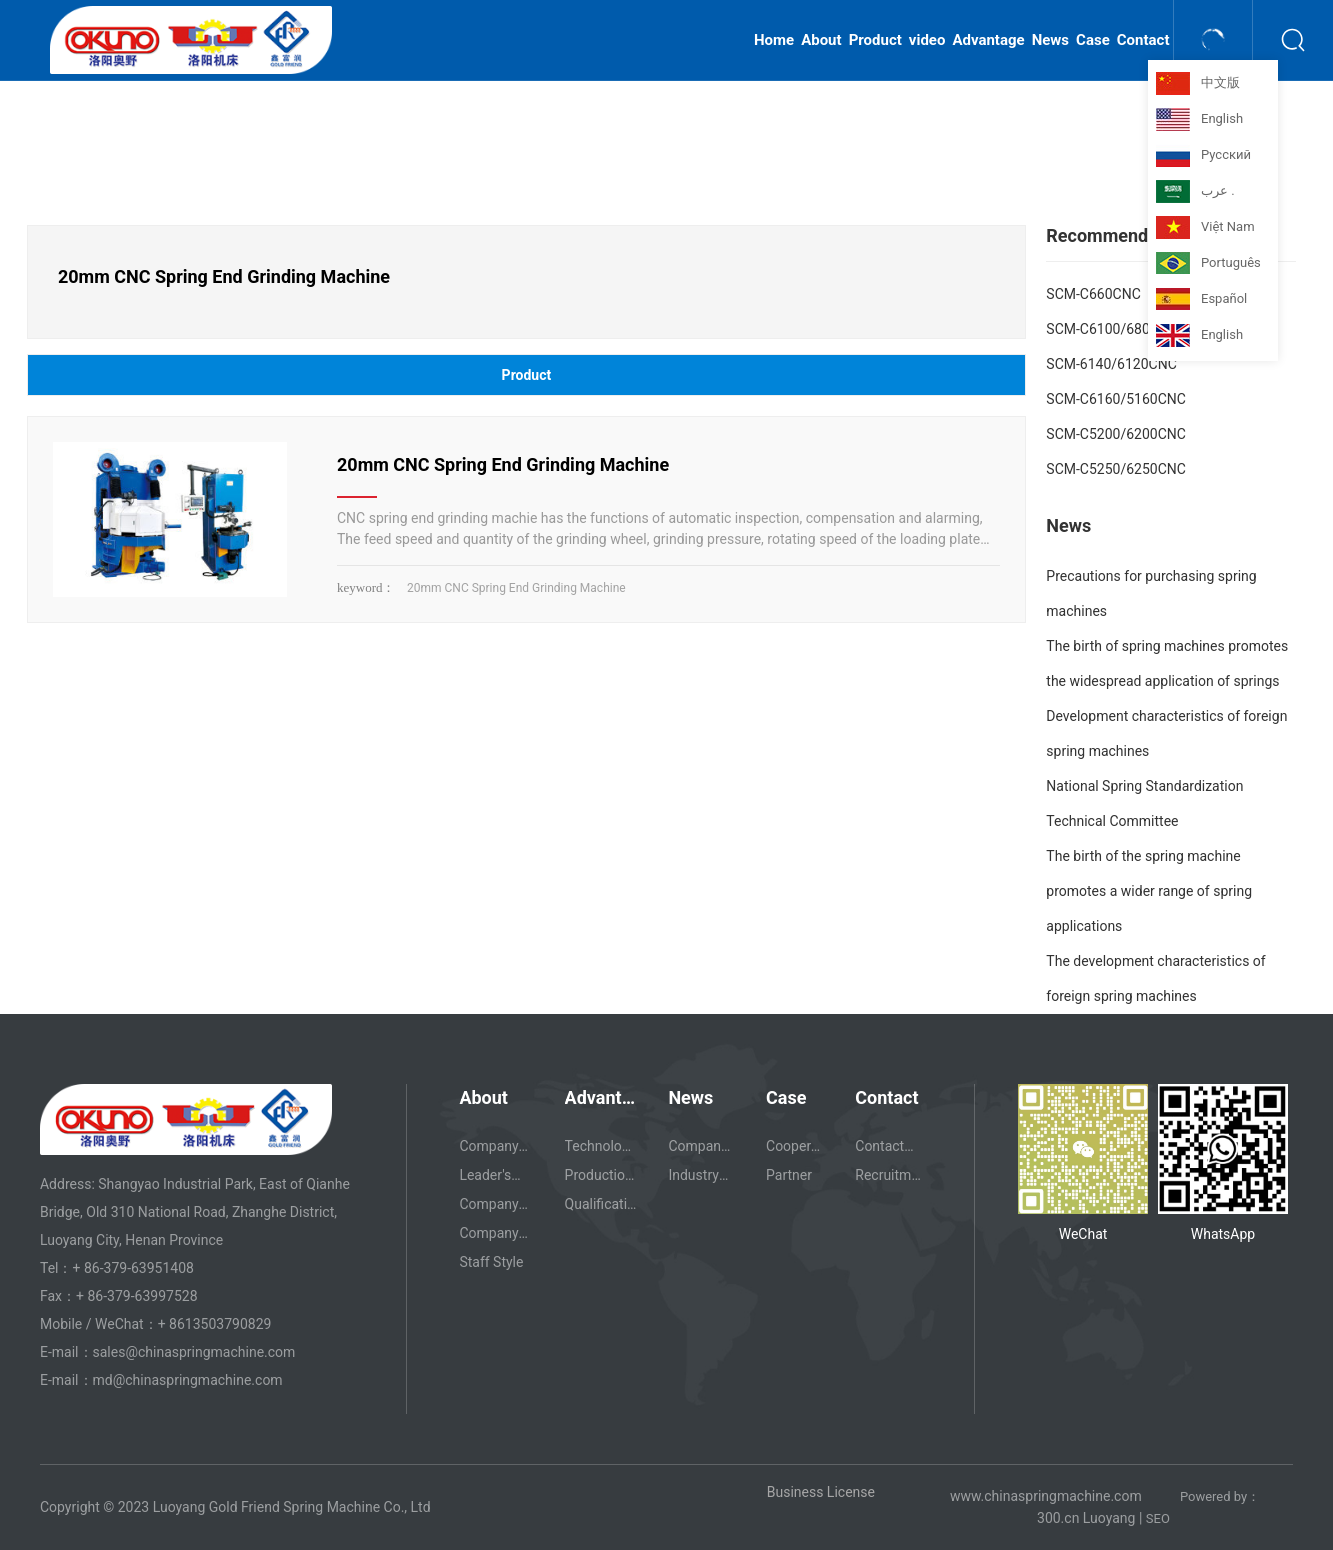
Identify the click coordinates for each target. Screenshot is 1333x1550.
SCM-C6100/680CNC (1112, 329)
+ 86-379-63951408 (133, 1268)
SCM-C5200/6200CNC (1116, 434)
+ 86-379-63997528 (136, 1296)
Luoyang (1109, 1518)
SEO (1159, 1518)
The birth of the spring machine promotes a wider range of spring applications (1149, 891)
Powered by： (1220, 1496)
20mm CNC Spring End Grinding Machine (503, 464)
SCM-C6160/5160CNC (1116, 399)
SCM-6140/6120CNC (1111, 364)
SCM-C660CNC (1093, 294)
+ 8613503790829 (216, 1324)
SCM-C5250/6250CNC (1116, 469)
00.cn (1062, 1518)
